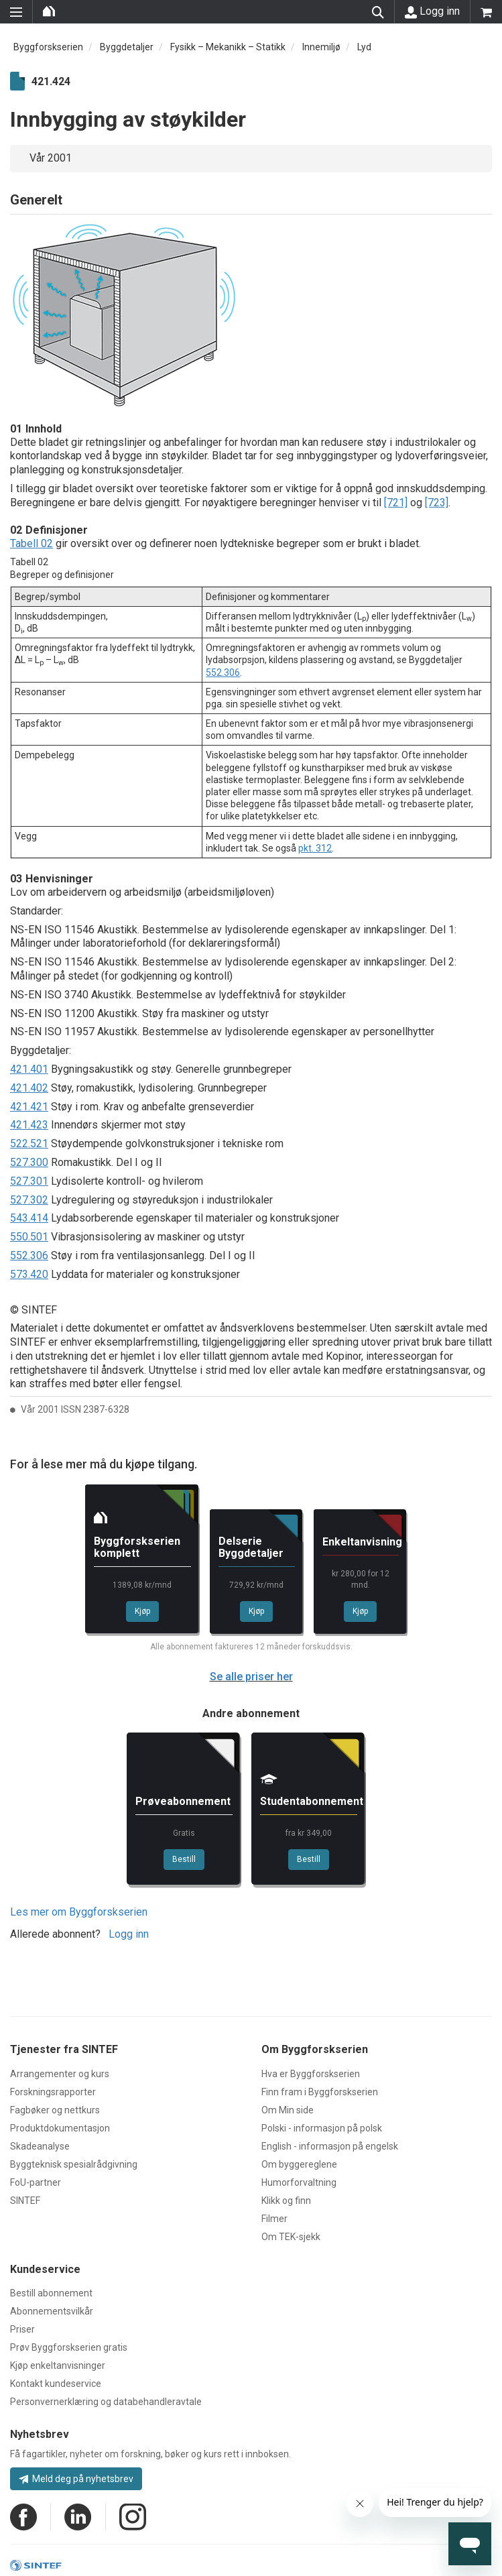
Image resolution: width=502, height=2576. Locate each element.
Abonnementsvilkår (51, 2311)
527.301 (29, 1181)
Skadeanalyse (40, 2146)
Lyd (364, 47)
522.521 (29, 1143)
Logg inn (432, 11)
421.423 (29, 1124)
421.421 (29, 1106)
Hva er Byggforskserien (310, 2073)
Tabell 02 (31, 543)
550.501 (29, 1236)
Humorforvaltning (298, 2182)
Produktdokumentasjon (60, 2128)
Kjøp (142, 1611)
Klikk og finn (286, 2200)
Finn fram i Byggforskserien (319, 2092)
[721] (395, 502)
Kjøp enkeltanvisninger (57, 2365)
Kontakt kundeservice (55, 2383)
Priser (22, 2329)
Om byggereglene (299, 2164)
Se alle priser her (251, 1676)
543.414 (29, 1218)
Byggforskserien (48, 47)
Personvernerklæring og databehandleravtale (106, 2401)
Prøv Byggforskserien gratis (68, 2347)
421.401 (29, 1069)
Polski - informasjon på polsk (321, 2128)
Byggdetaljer (126, 47)
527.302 (29, 1199)
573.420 (29, 1274)
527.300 (29, 1162)
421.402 (29, 1087)
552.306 (223, 672)
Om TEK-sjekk (290, 2236)
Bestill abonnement (51, 2293)
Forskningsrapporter (53, 2092)
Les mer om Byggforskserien (78, 1912)
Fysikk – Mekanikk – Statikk (228, 47)
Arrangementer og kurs (59, 2073)
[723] (436, 502)
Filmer (274, 2218)
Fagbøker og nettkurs (55, 2110)
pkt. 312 (315, 848)
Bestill (184, 1859)
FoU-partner (35, 2182)
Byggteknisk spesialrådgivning (73, 2164)
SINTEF (25, 2200)
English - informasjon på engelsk (329, 2146)
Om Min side (287, 2110)
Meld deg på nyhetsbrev (76, 2478)
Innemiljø (321, 47)
